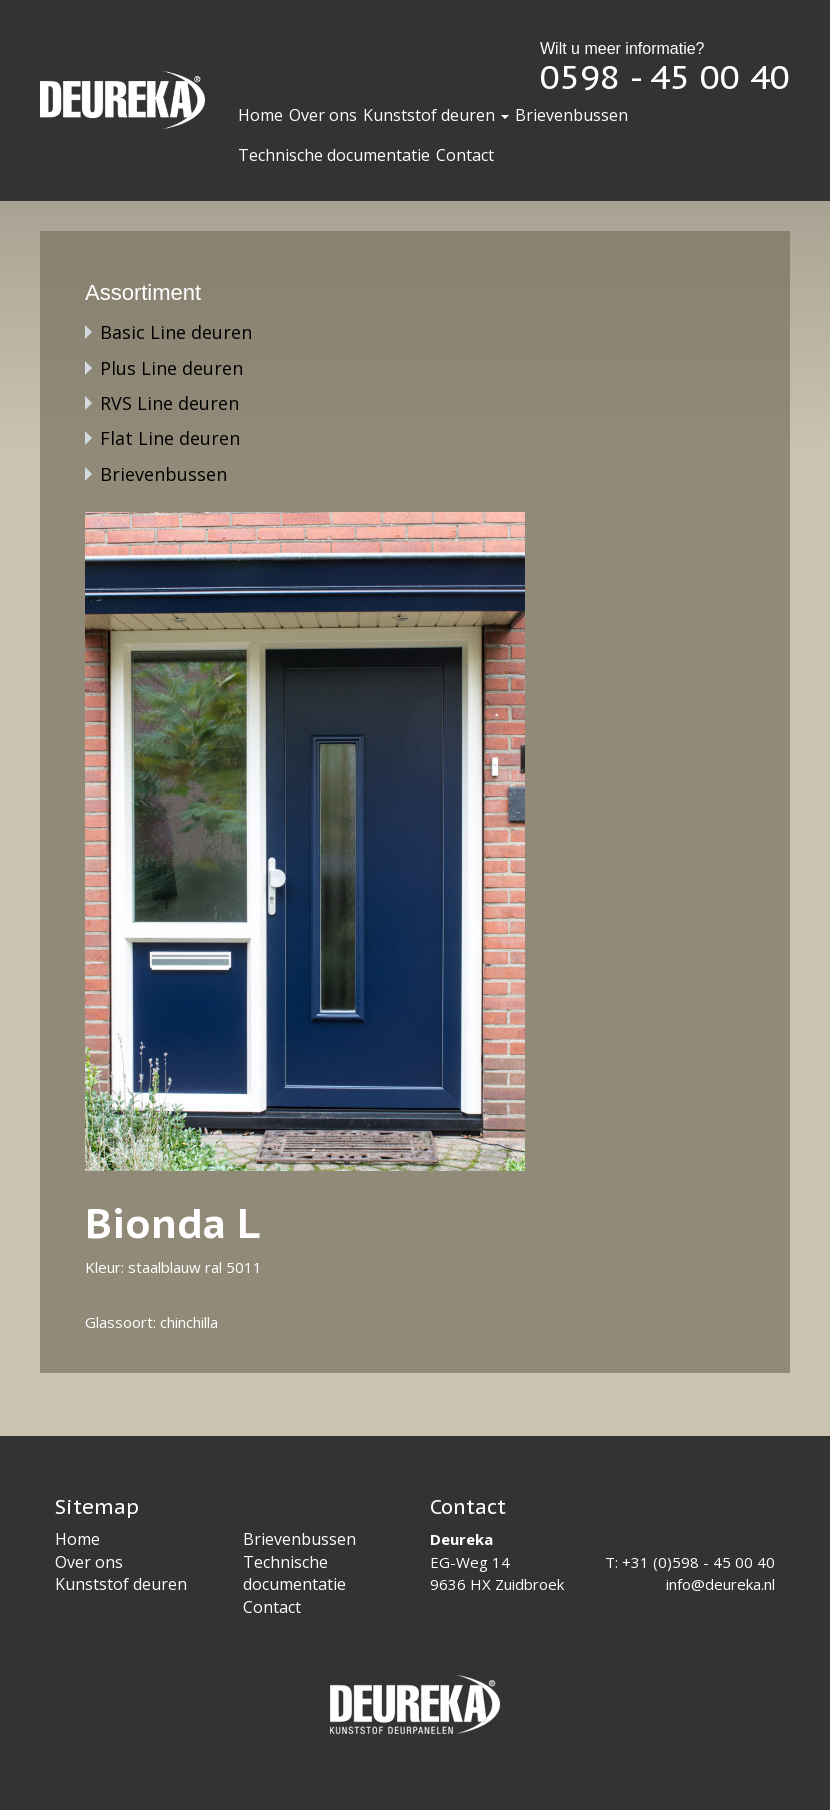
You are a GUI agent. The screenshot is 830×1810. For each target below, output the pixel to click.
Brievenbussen (571, 115)
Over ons (323, 115)
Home (260, 115)
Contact (465, 155)
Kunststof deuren (436, 115)
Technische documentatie (334, 155)
